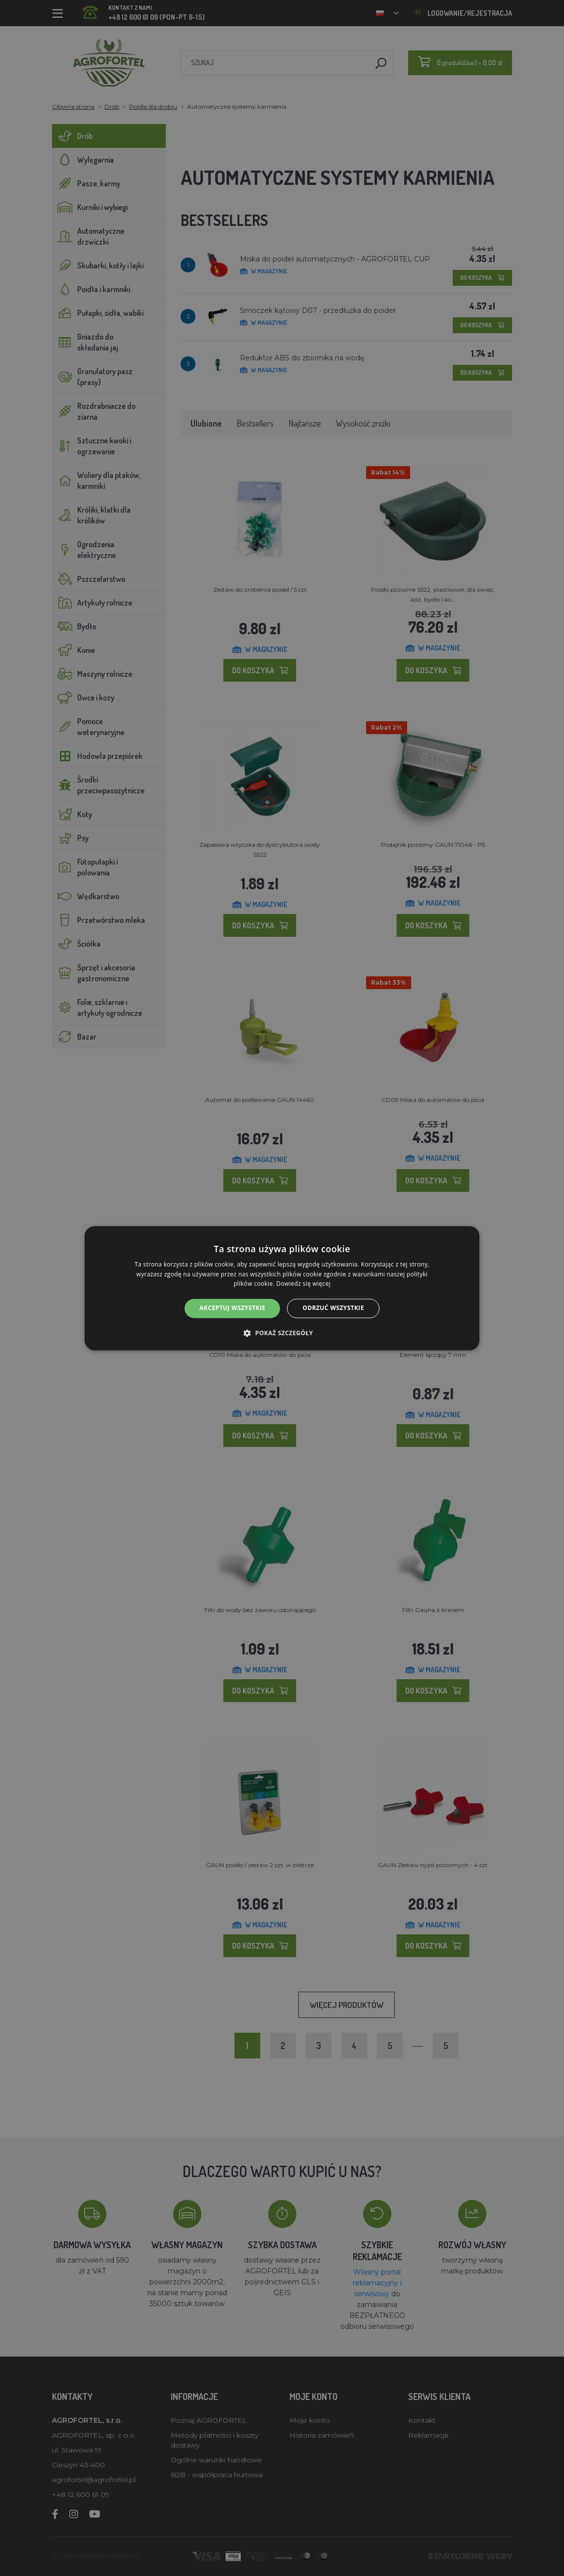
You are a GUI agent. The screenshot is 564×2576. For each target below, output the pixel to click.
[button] (282, 1333)
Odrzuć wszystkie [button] (333, 1308)
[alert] (282, 1288)
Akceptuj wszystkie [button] (232, 1308)
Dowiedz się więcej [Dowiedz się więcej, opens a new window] (303, 1284)
